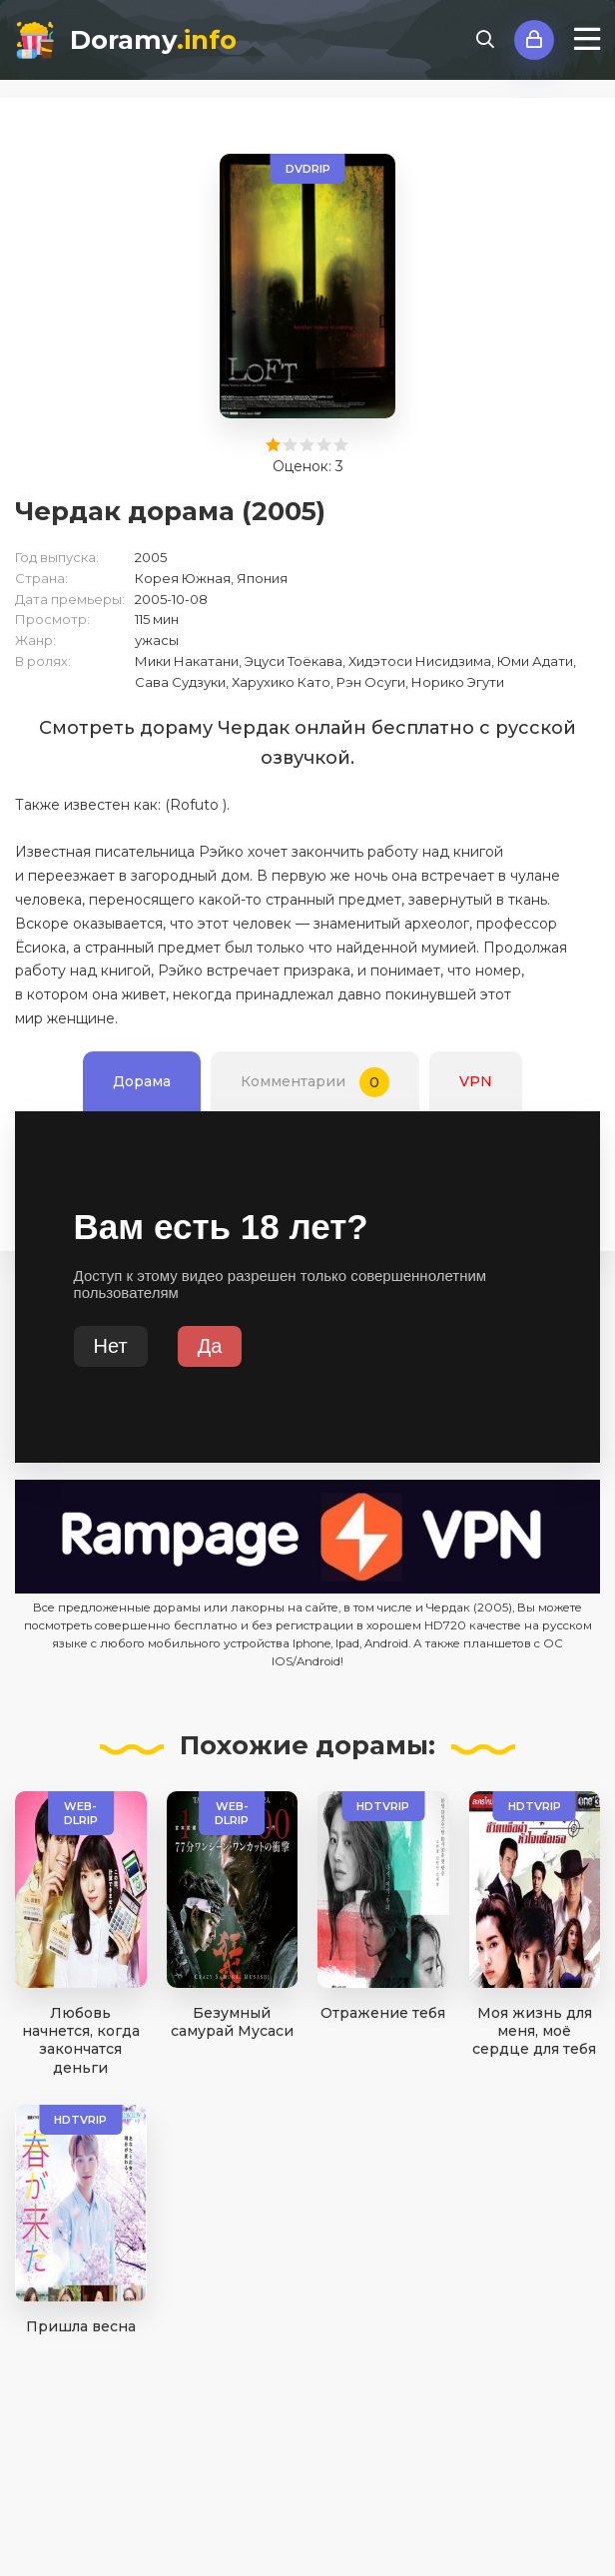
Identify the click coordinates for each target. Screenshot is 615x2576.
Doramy (153, 40)
